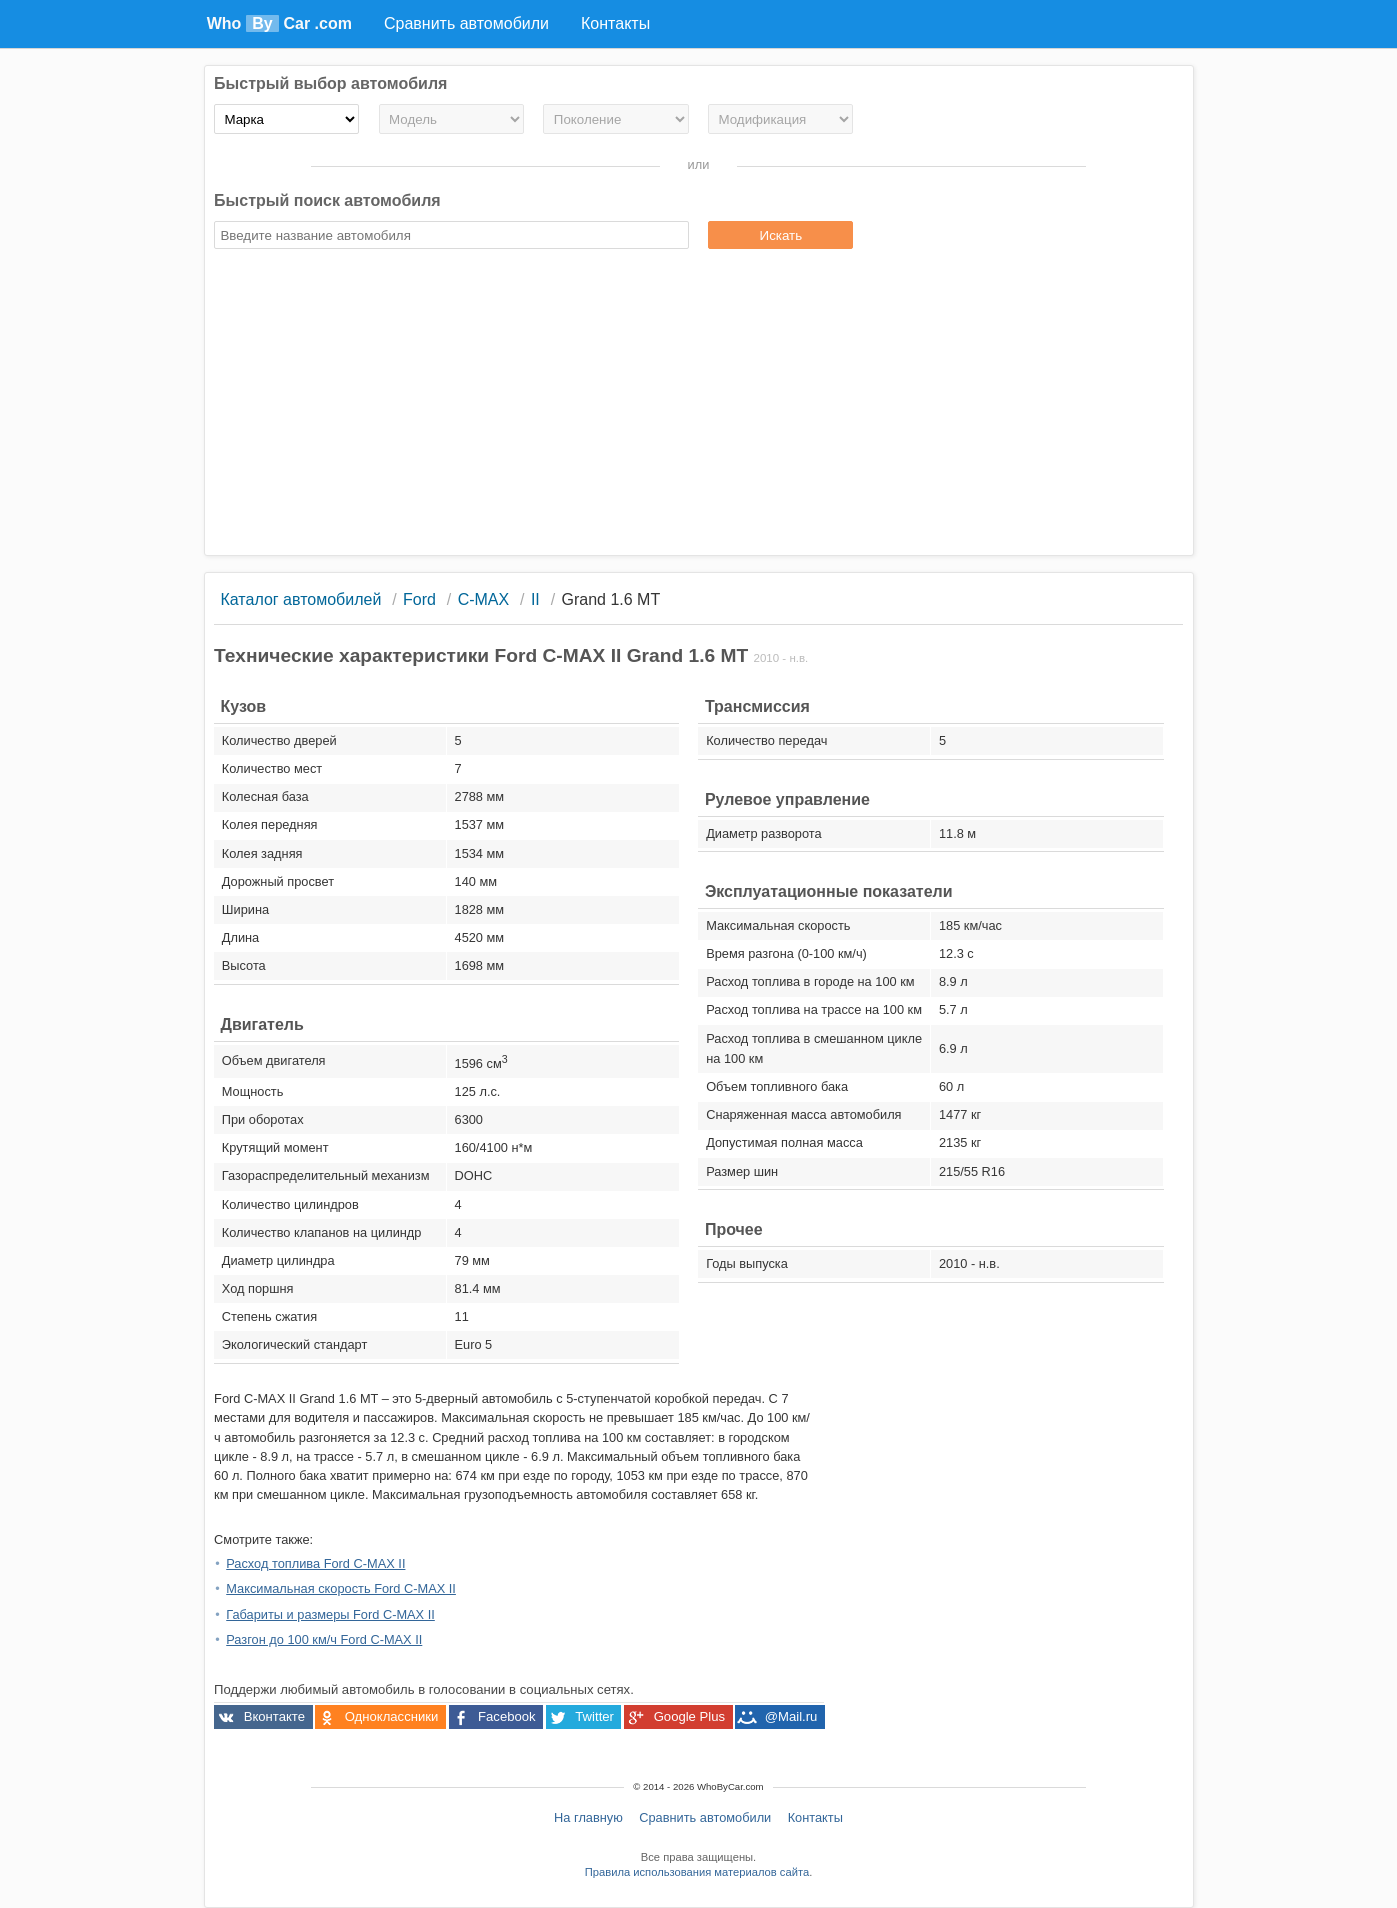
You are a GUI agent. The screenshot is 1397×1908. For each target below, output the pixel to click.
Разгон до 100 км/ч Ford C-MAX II (324, 1639)
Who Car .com (279, 23)
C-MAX (484, 599)
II (535, 599)
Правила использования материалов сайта (697, 1872)
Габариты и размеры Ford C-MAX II (330, 1614)
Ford (419, 599)
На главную (588, 1817)
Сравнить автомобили (705, 1817)
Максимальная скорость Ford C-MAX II (341, 1588)
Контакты (815, 1817)
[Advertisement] (698, 405)
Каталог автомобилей (300, 599)
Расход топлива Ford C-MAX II (315, 1563)
